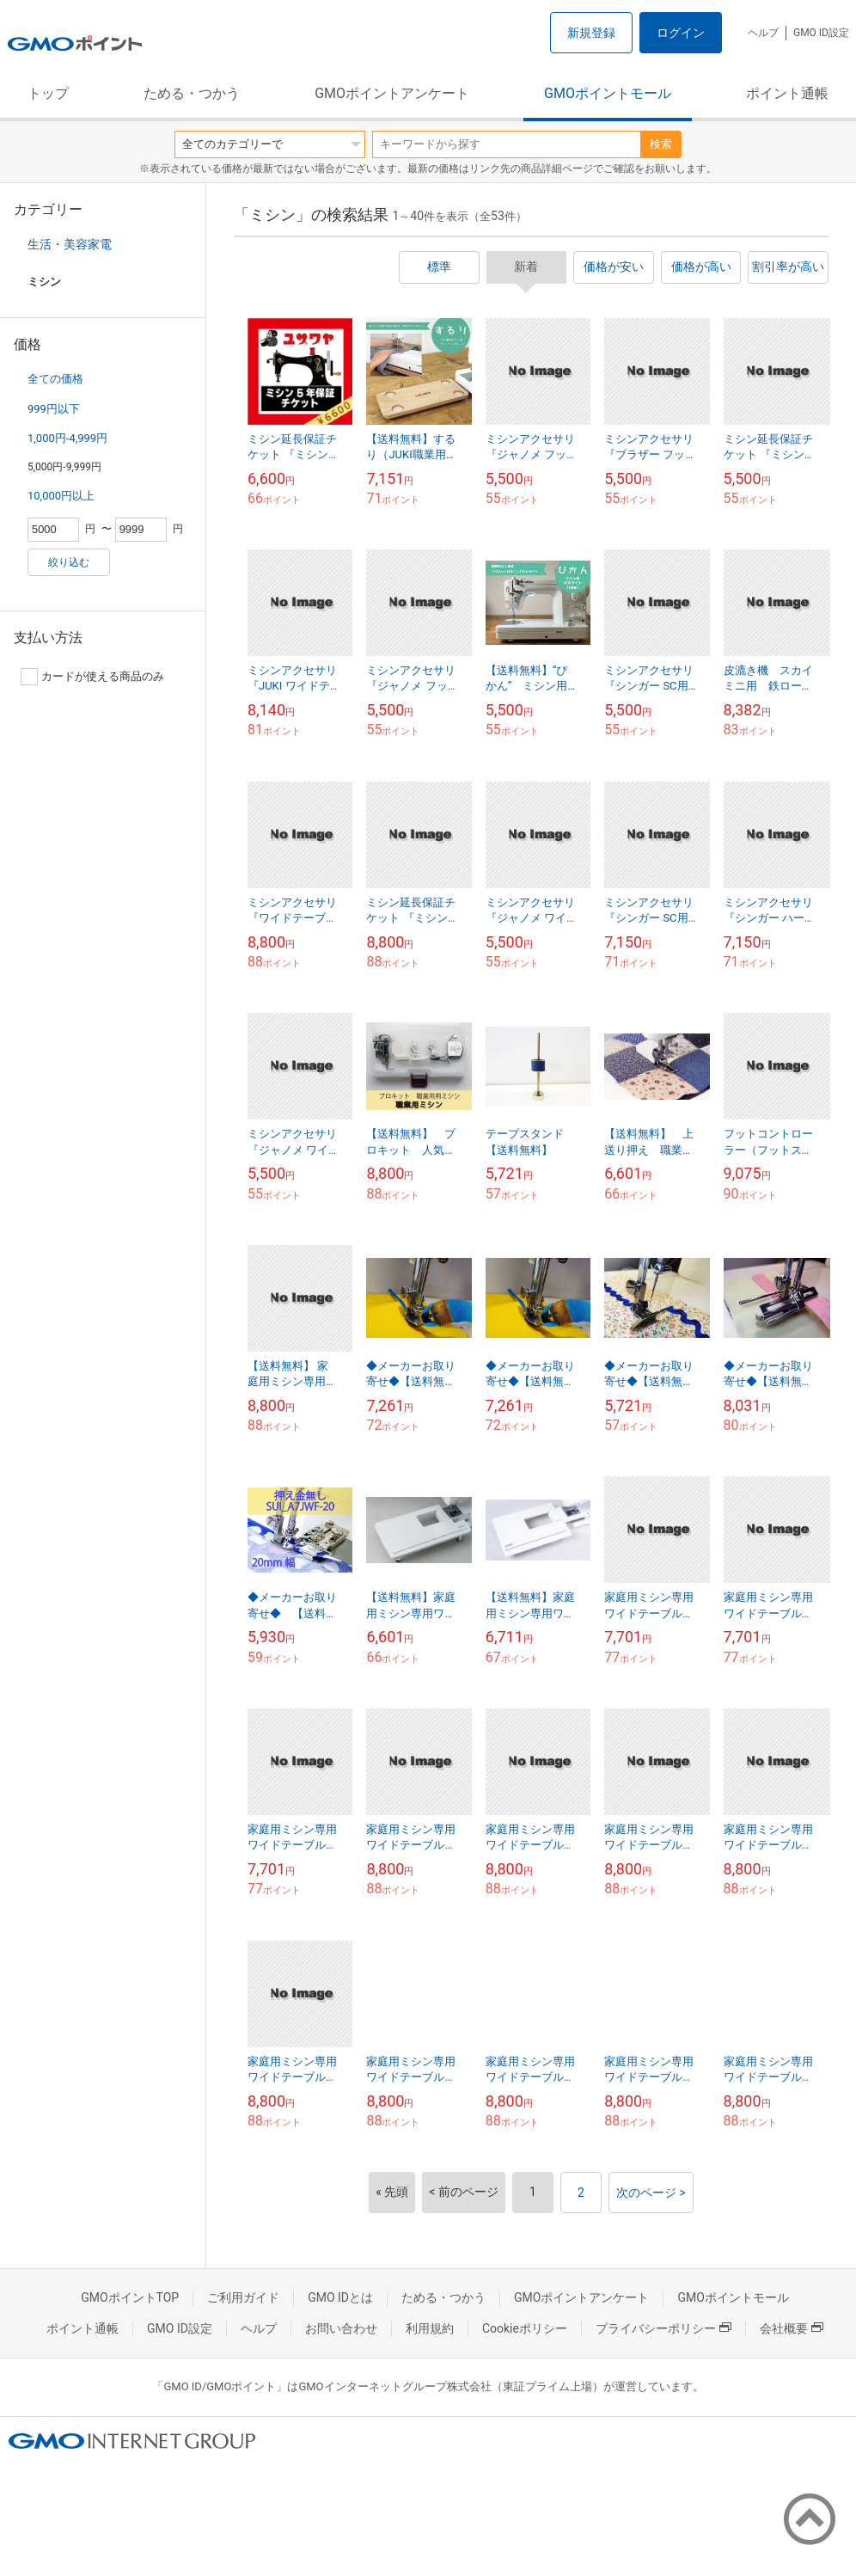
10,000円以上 (61, 495)
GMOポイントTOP (130, 2297)
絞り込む (68, 562)
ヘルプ (763, 33)
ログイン (681, 33)
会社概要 (791, 2328)
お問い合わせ (341, 2328)
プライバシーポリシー (663, 2328)
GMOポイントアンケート (392, 93)
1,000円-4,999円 (67, 438)
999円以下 (54, 408)
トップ (48, 93)
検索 (661, 144)
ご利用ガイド (243, 2297)
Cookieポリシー (524, 2328)
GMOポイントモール (607, 93)
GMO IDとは (340, 2297)
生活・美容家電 (70, 244)
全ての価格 (55, 378)
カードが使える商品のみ (92, 676)
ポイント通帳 (787, 93)
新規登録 (591, 33)
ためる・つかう (192, 93)
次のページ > (651, 2192)
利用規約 (430, 2328)
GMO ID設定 (821, 33)
